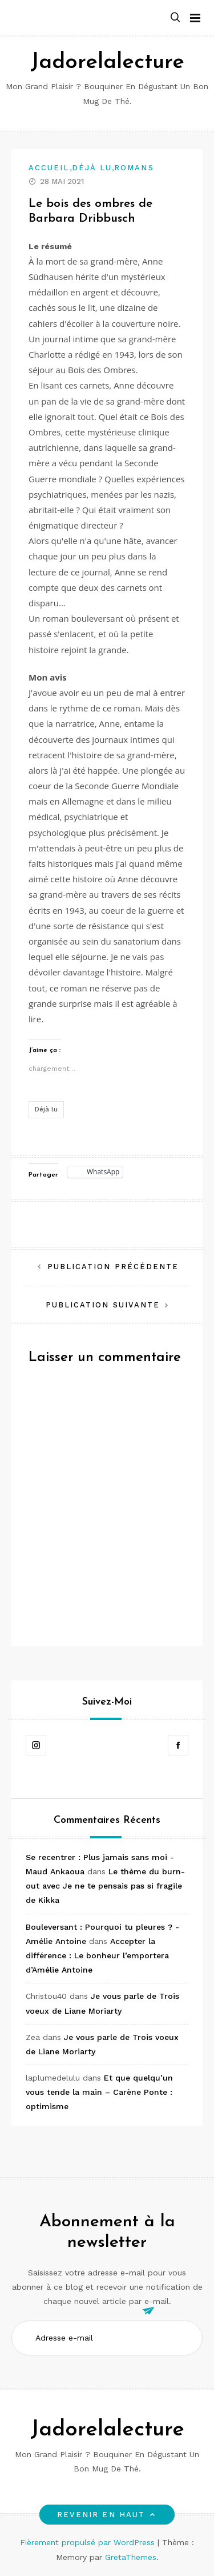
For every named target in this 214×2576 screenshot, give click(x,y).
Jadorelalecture (107, 62)
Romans (134, 167)
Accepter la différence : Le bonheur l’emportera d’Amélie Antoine (97, 1955)
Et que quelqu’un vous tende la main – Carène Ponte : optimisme (99, 2092)
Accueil (49, 167)
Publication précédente (113, 1266)
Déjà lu (92, 167)
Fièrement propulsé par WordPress (89, 2542)
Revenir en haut (107, 2514)
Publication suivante (103, 1305)
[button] (175, 18)
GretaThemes (130, 2557)
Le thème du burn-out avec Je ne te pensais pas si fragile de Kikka (105, 1886)
